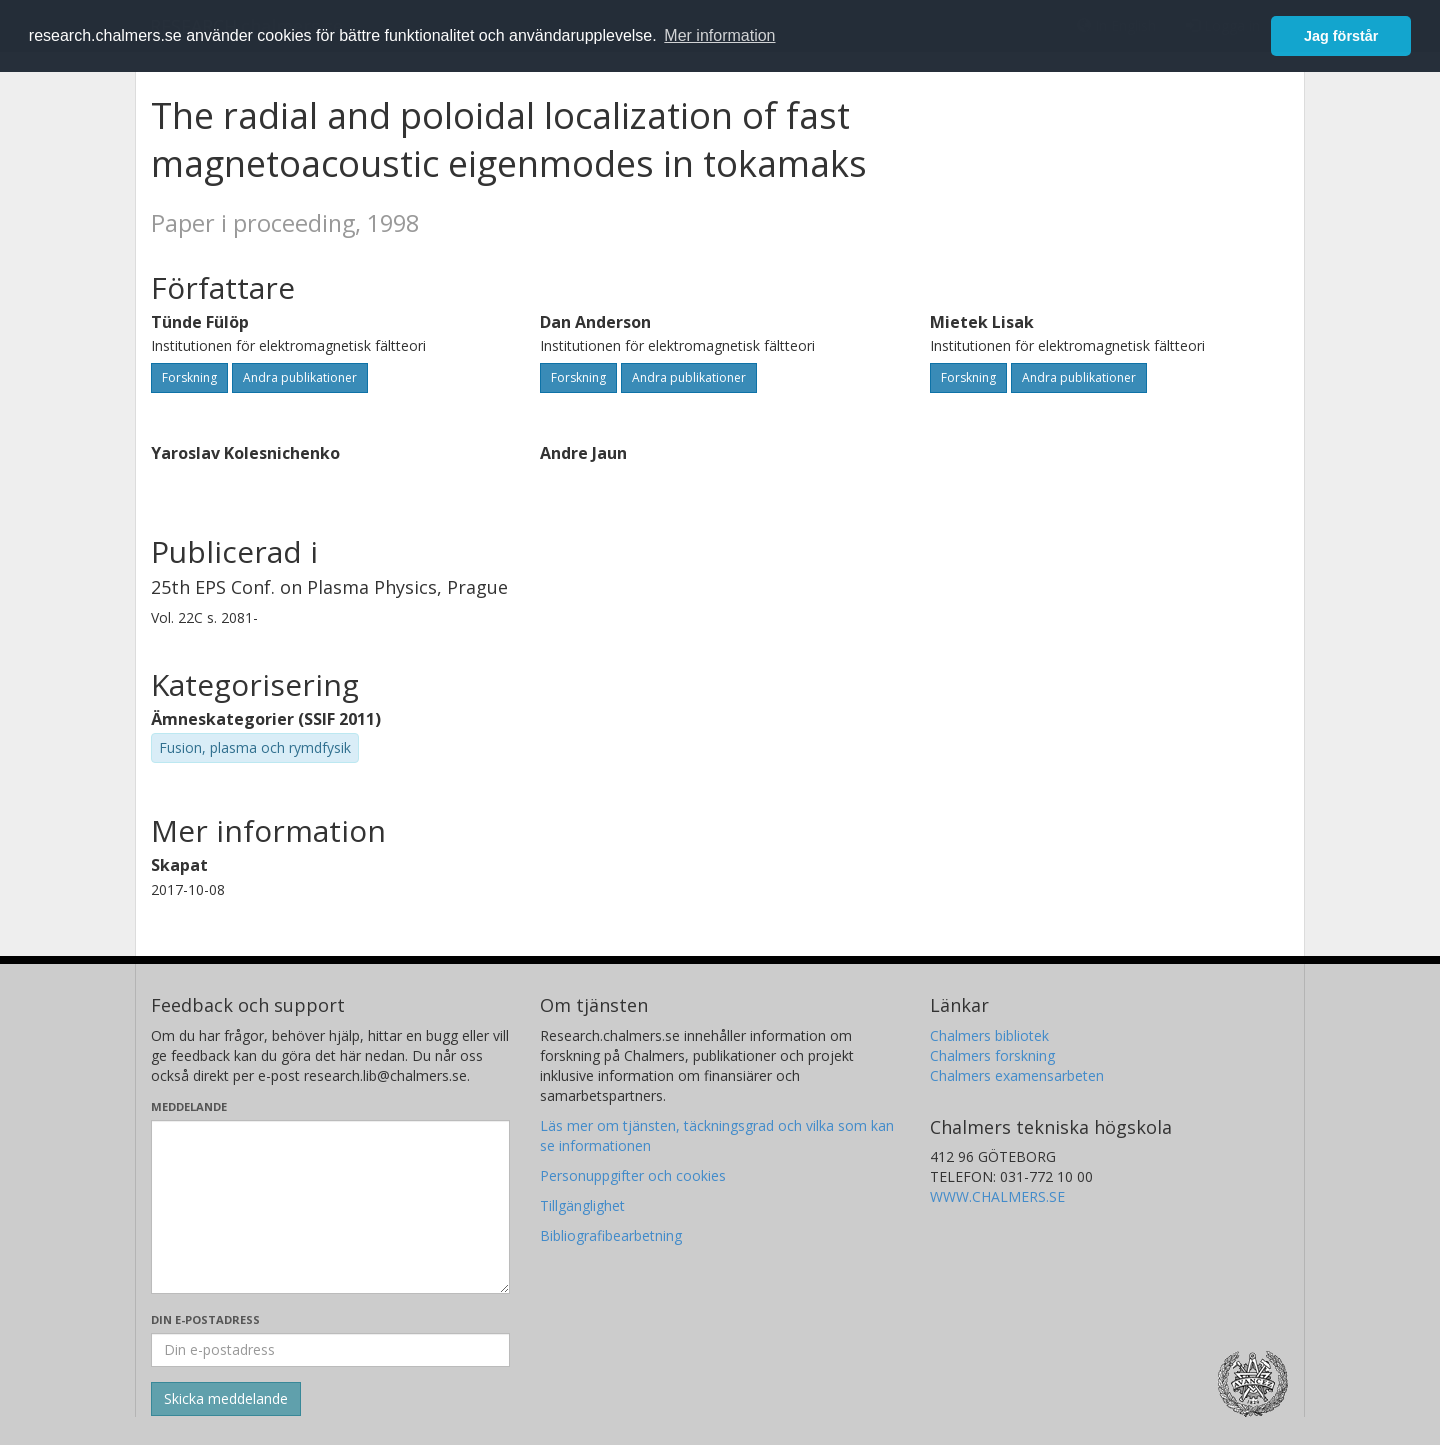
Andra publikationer (300, 377)
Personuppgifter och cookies (633, 1175)
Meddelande (189, 1106)
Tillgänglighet (582, 1205)
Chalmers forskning (992, 1055)
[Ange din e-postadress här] (330, 1350)
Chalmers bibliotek (989, 1035)
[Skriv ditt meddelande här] (330, 1207)
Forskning (189, 377)
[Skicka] (226, 1399)
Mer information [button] (719, 35)
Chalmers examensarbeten (1017, 1075)
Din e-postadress (205, 1319)
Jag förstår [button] (1341, 36)
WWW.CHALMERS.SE (997, 1196)
